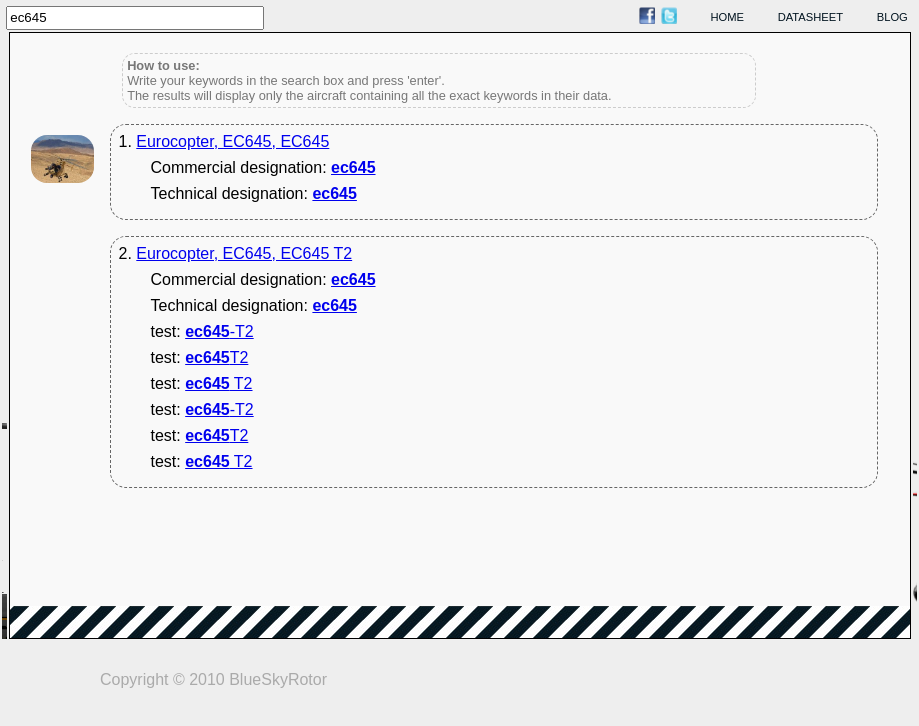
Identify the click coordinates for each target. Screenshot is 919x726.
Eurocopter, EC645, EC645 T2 (244, 253)
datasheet (810, 17)
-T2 (219, 331)
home (728, 17)
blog (892, 17)
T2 (216, 357)
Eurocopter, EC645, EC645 (232, 141)
